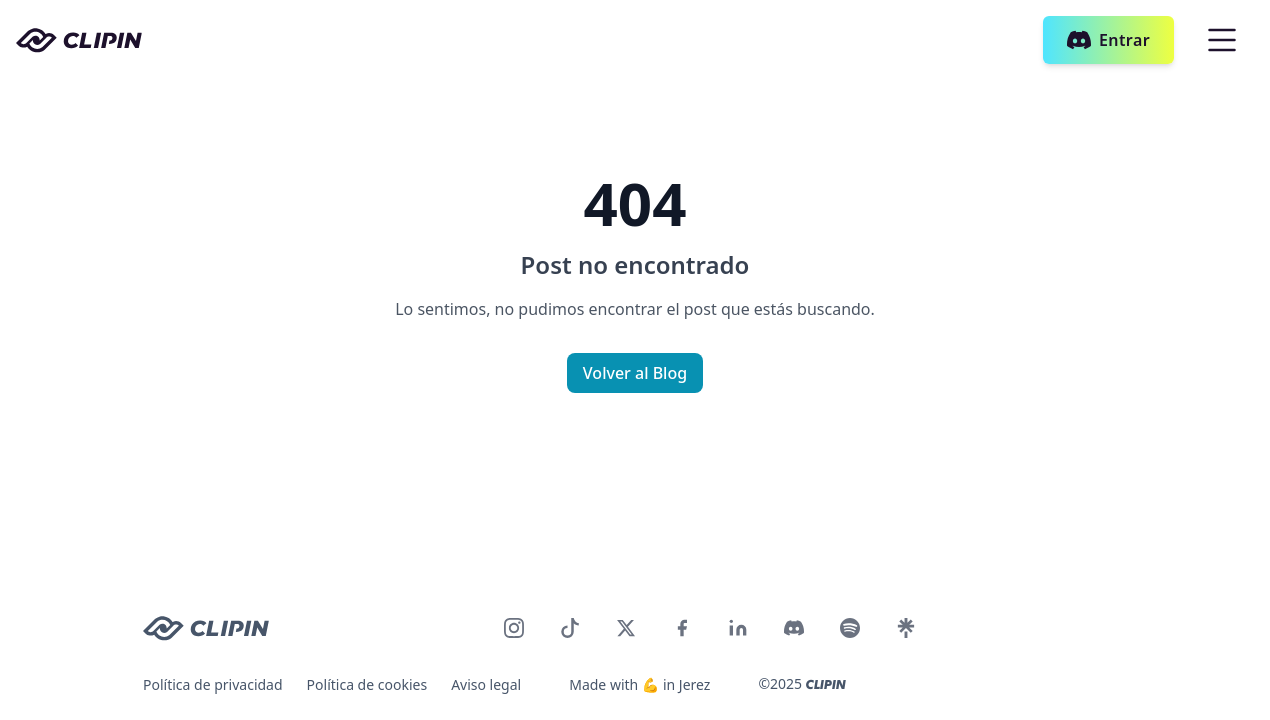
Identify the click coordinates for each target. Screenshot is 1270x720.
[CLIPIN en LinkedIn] (738, 628)
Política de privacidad (213, 684)
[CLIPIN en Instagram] (514, 628)
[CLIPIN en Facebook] (682, 628)
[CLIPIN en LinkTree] (906, 628)
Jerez (695, 684)
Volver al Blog (635, 373)
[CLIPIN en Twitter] (626, 628)
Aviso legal (486, 684)
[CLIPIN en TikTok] (570, 628)
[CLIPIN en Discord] (794, 628)
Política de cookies (367, 684)
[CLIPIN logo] (206, 628)
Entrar (1108, 40)
